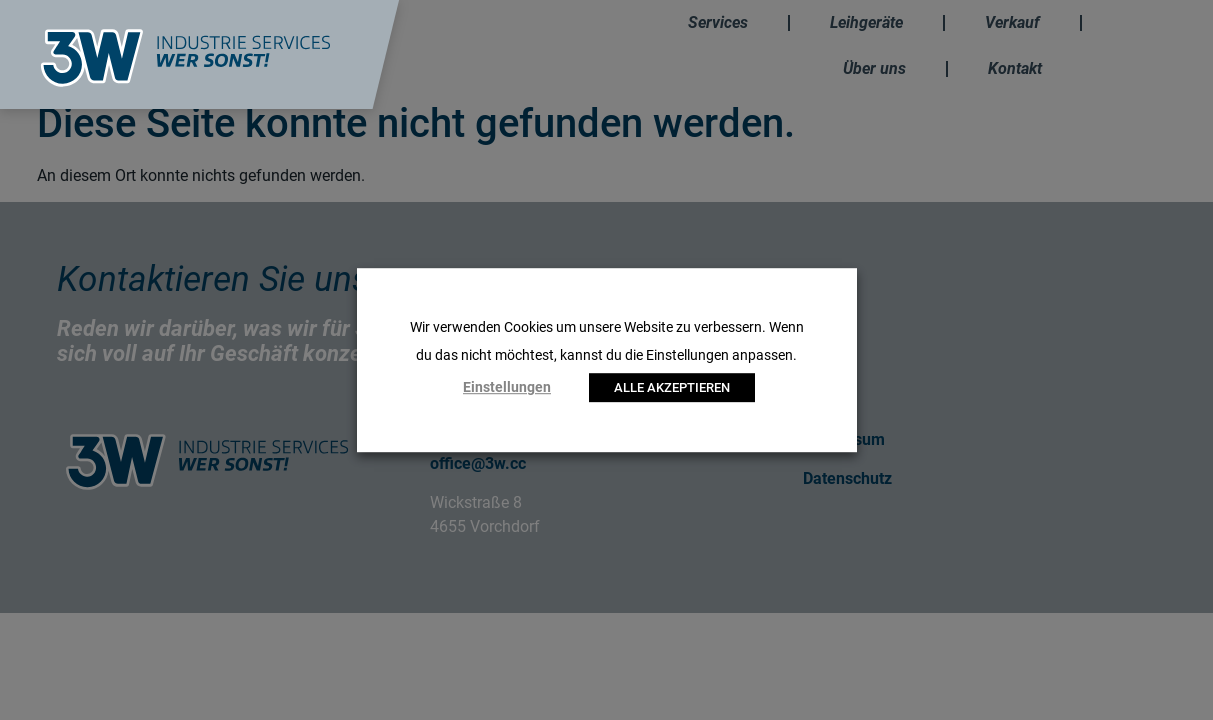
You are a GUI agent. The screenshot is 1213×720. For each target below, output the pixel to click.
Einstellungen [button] (507, 387)
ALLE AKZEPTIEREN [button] (672, 387)
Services (718, 22)
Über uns (874, 68)
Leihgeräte (866, 22)
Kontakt (1015, 68)
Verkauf (1012, 22)
